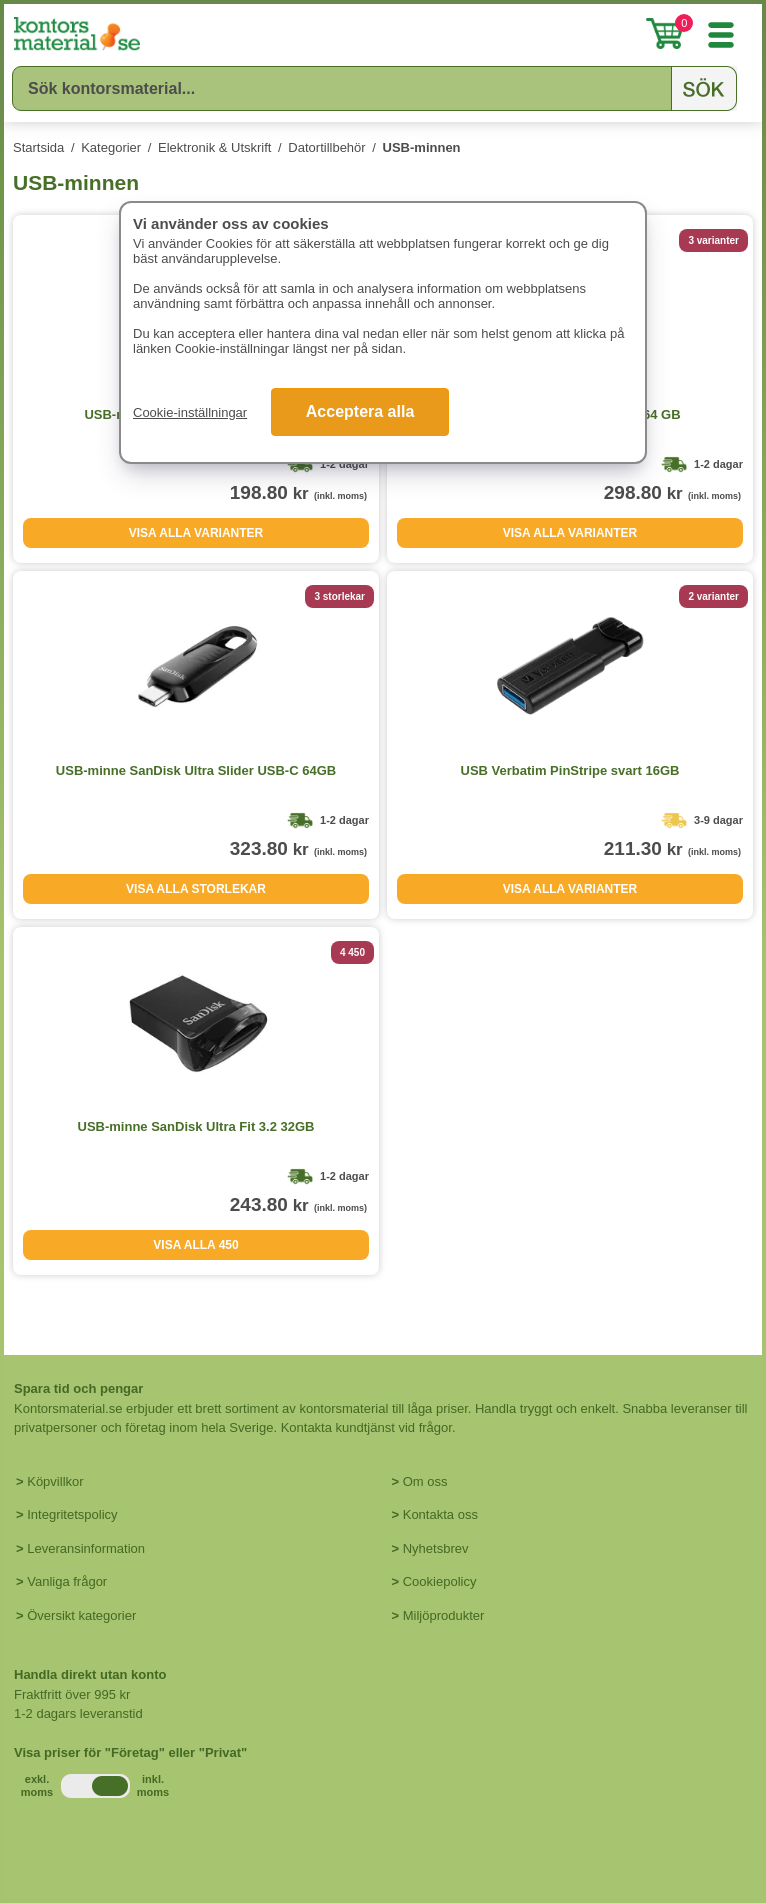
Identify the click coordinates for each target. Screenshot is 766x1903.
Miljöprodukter (444, 1615)
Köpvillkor (55, 1481)
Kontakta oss (440, 1514)
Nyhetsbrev (436, 1548)
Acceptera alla (360, 411)
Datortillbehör (326, 147)
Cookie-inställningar (190, 412)
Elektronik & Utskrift (214, 147)
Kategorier (111, 147)
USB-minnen (422, 147)
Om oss (425, 1481)
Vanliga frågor (67, 1581)
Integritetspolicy (72, 1514)
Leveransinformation (86, 1548)
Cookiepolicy (440, 1581)
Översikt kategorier (81, 1615)
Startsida (38, 147)
